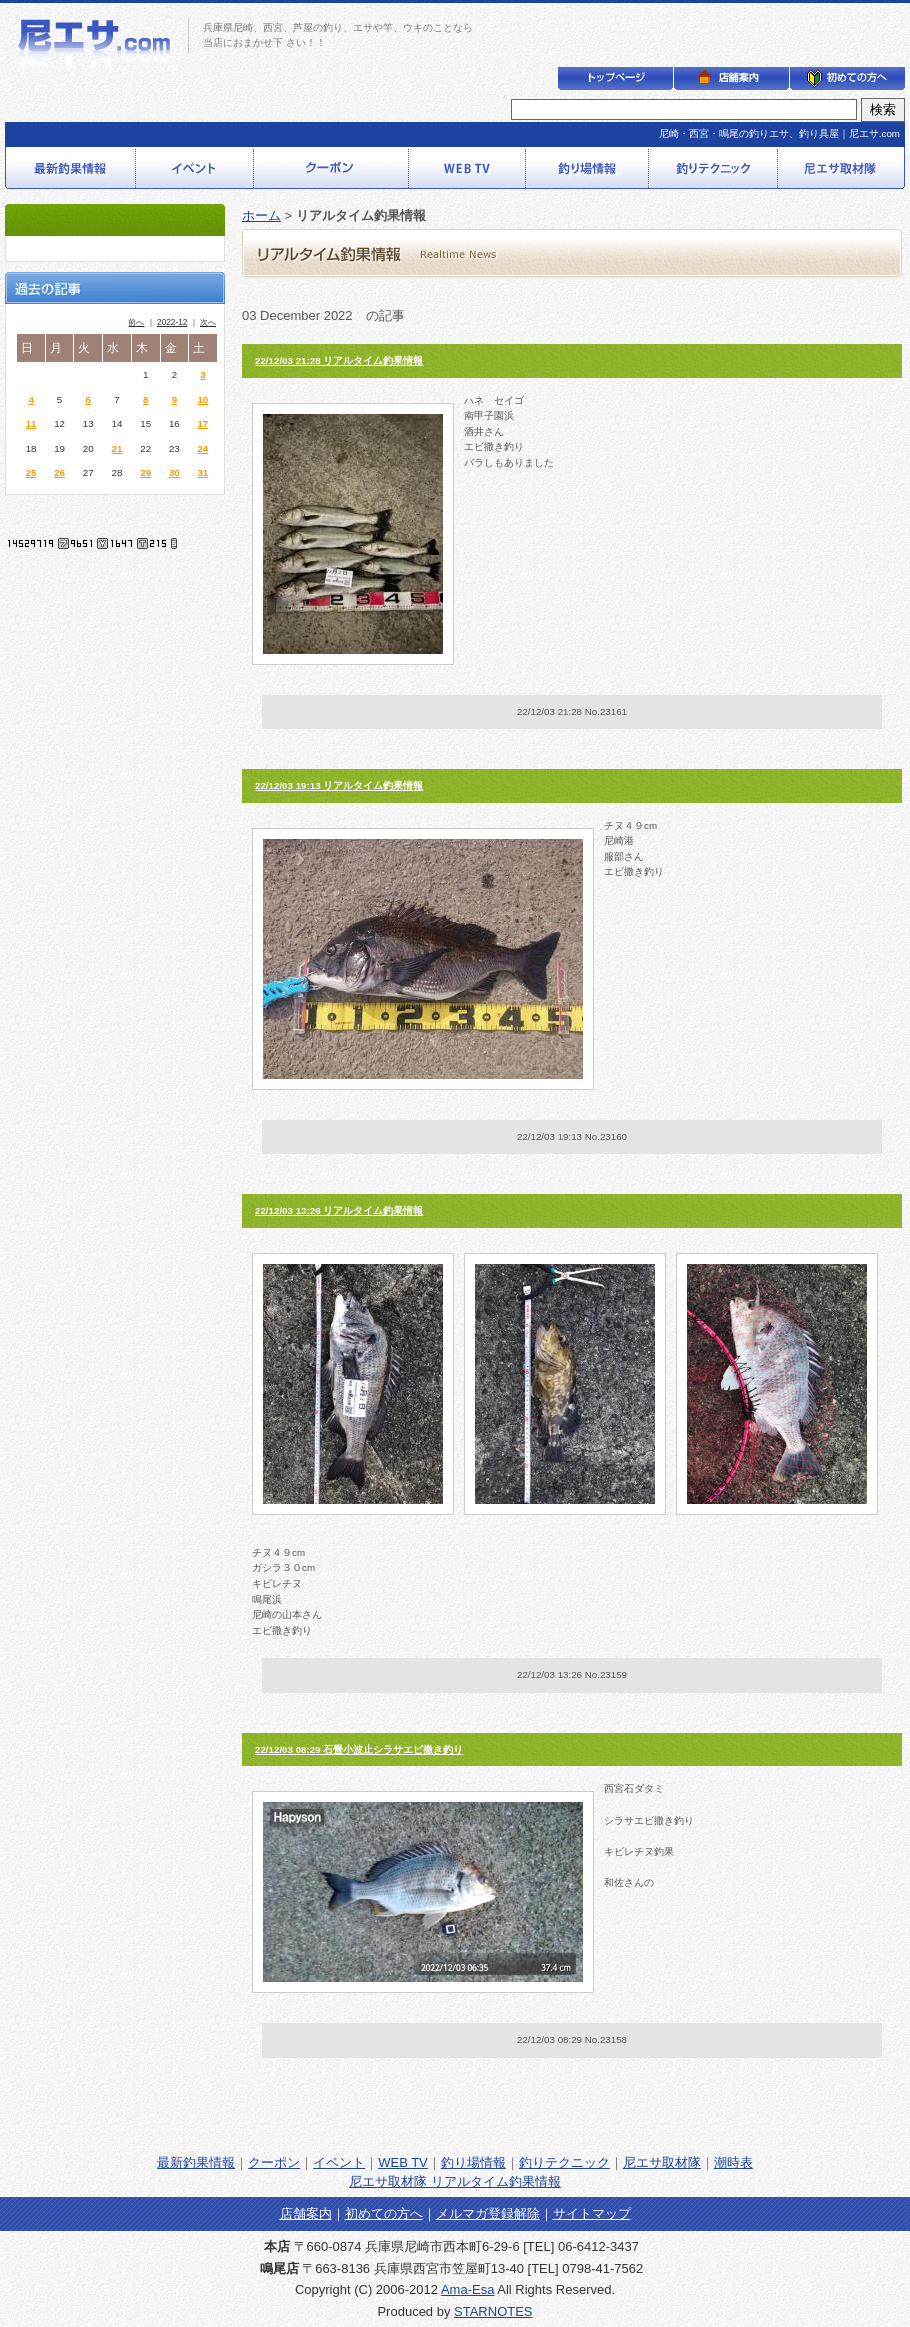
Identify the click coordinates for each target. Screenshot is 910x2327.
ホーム (261, 215)
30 (174, 472)
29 (145, 472)
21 (117, 448)
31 (202, 472)
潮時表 (733, 2162)
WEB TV (403, 2162)
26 (59, 472)
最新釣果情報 (196, 2162)
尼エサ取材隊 (662, 2162)
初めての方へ (384, 2213)
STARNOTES (493, 2311)
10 (202, 399)
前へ (136, 322)
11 (31, 423)
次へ (208, 322)
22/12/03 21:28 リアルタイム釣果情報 (339, 360)
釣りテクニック (564, 2162)
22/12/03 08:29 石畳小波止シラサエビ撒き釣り (359, 1749)
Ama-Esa (467, 2289)
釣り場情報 (473, 2162)
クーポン (274, 2162)
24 (202, 448)
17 (202, 423)
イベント (339, 2162)
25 (31, 472)
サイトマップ (592, 2213)
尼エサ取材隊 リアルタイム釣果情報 (455, 2181)
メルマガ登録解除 (488, 2213)
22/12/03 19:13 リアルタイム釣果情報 (339, 785)
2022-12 (172, 322)
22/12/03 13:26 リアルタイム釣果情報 (339, 1210)
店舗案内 (306, 2213)
